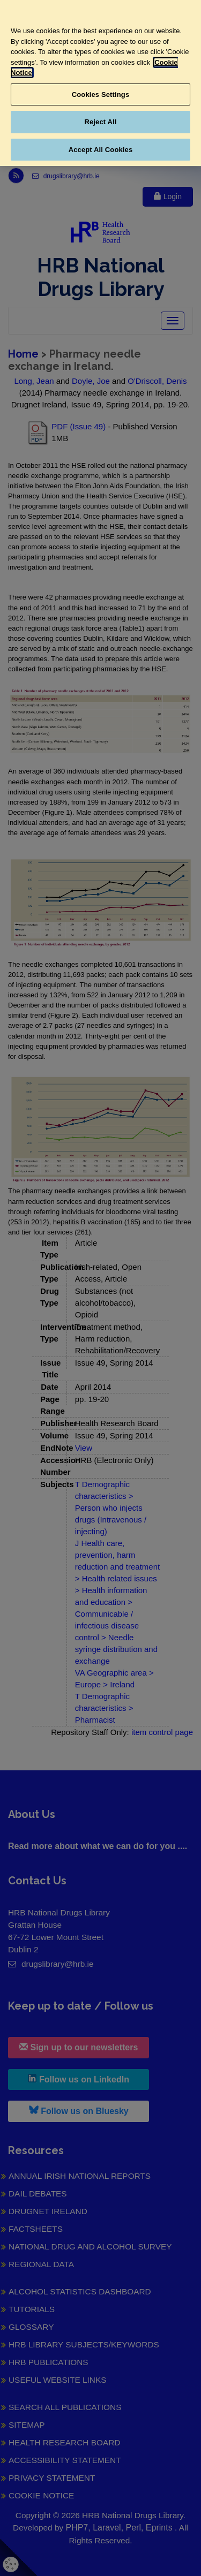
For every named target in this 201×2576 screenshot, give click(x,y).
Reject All (100, 122)
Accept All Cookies (101, 150)
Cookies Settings (101, 94)
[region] (100, 83)
